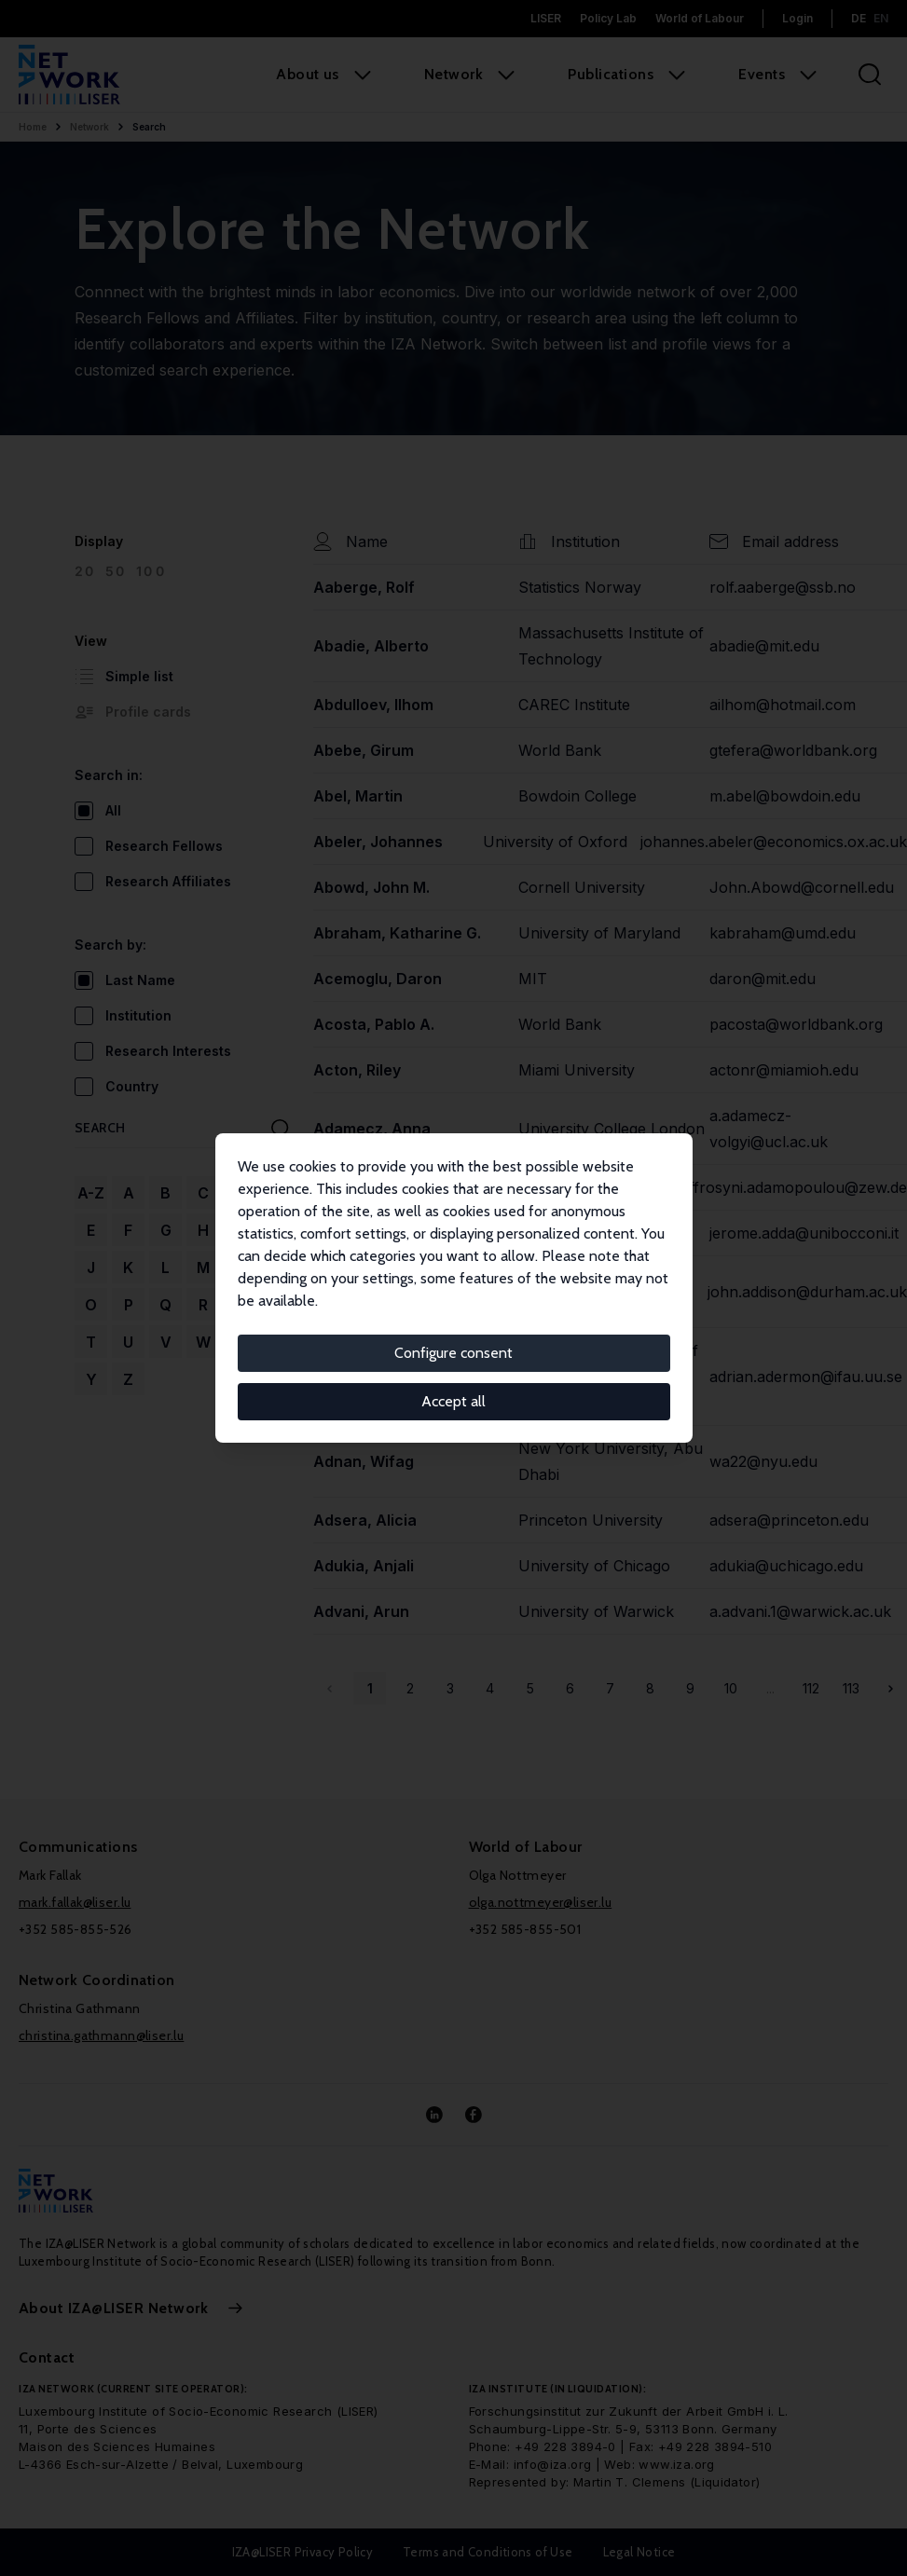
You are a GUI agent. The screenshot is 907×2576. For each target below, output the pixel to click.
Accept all (453, 1401)
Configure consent (453, 1353)
